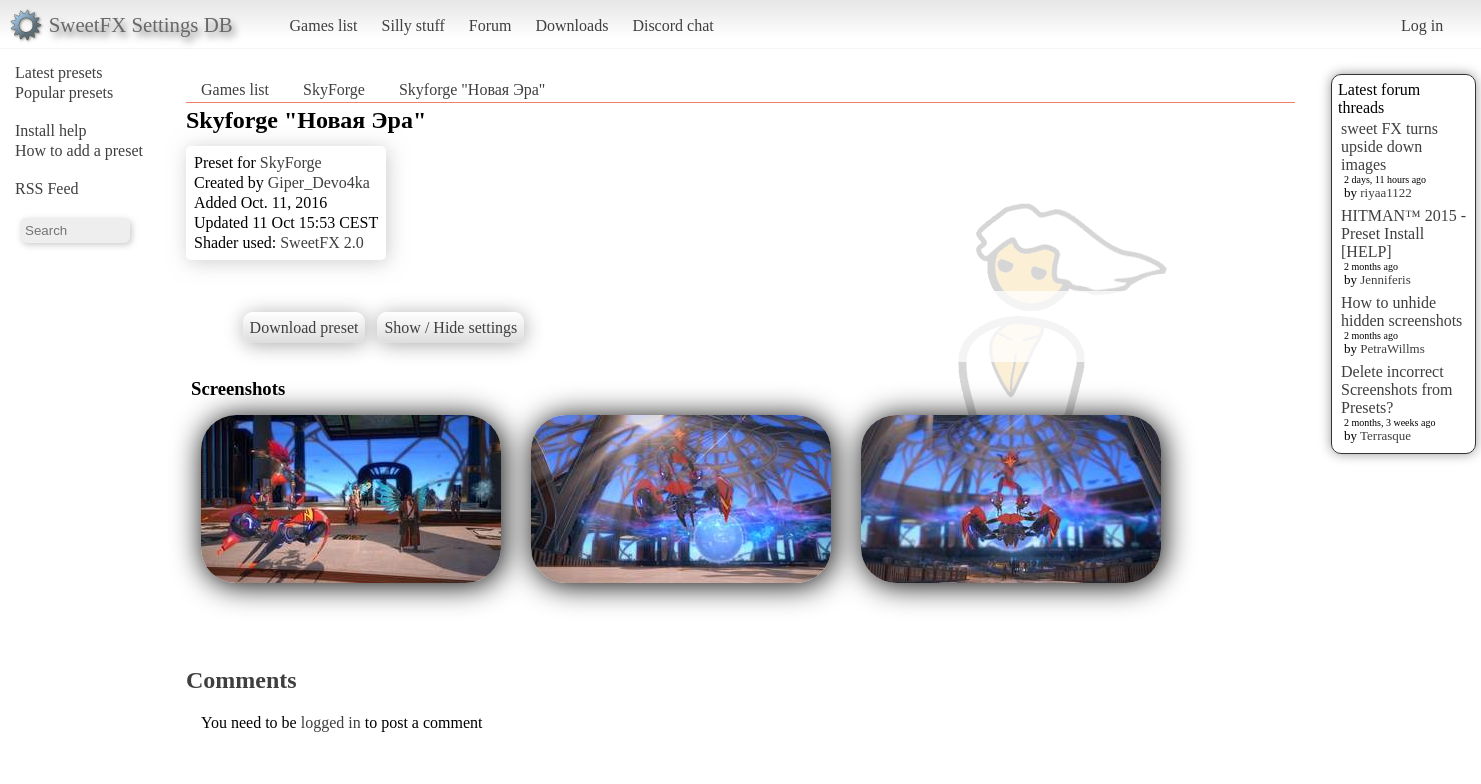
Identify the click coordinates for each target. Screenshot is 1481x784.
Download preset (304, 327)
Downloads (571, 25)
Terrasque (1385, 435)
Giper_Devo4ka (319, 182)
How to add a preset (79, 150)
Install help (51, 130)
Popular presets (64, 92)
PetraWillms (1392, 348)
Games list (324, 25)
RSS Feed (47, 188)
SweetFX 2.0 (322, 242)
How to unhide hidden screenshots (1401, 311)
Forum (490, 25)
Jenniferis (1385, 279)
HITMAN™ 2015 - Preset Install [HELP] (1403, 233)
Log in (1422, 25)
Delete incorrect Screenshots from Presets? (1397, 389)
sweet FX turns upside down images (1389, 146)
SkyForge (334, 89)
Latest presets (59, 72)
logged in (331, 722)
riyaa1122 (1386, 192)
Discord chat (672, 25)
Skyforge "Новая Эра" (472, 89)
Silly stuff (413, 25)
